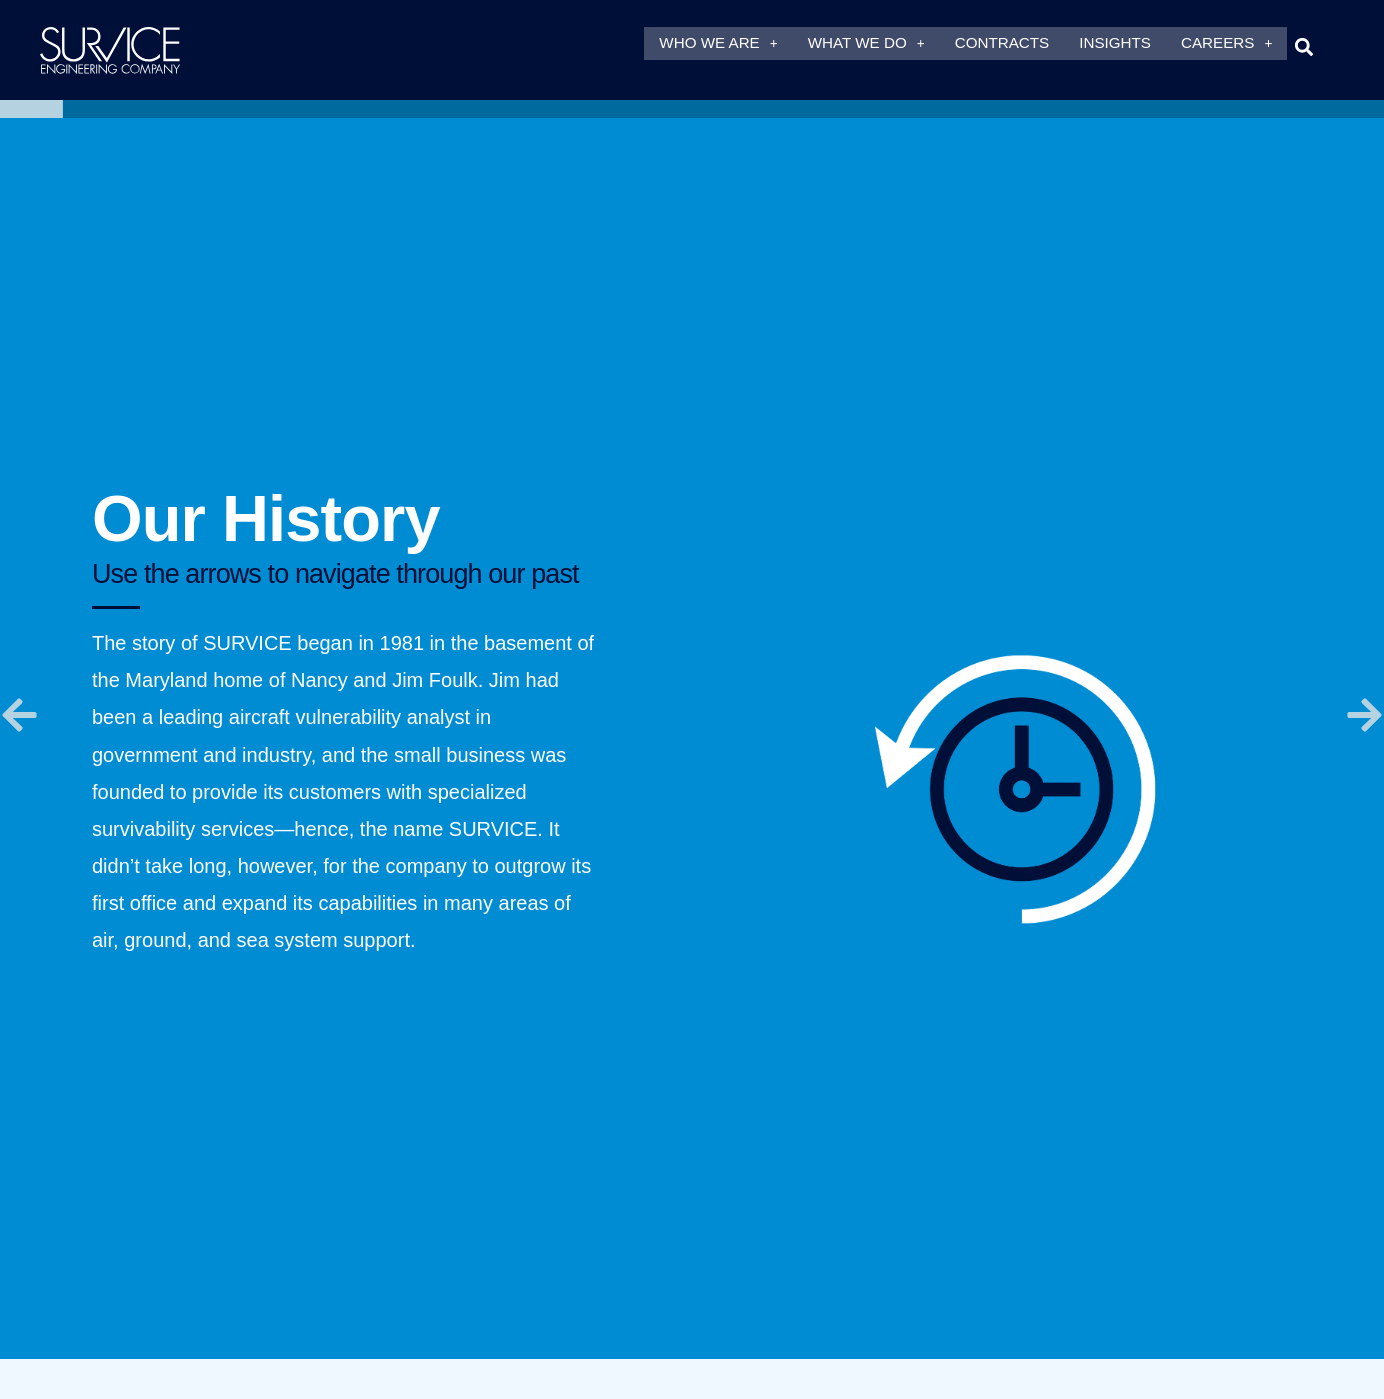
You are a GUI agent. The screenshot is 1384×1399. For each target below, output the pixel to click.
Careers (1226, 46)
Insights (1115, 46)
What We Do (866, 46)
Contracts (1002, 46)
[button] (1303, 46)
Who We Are (718, 46)
